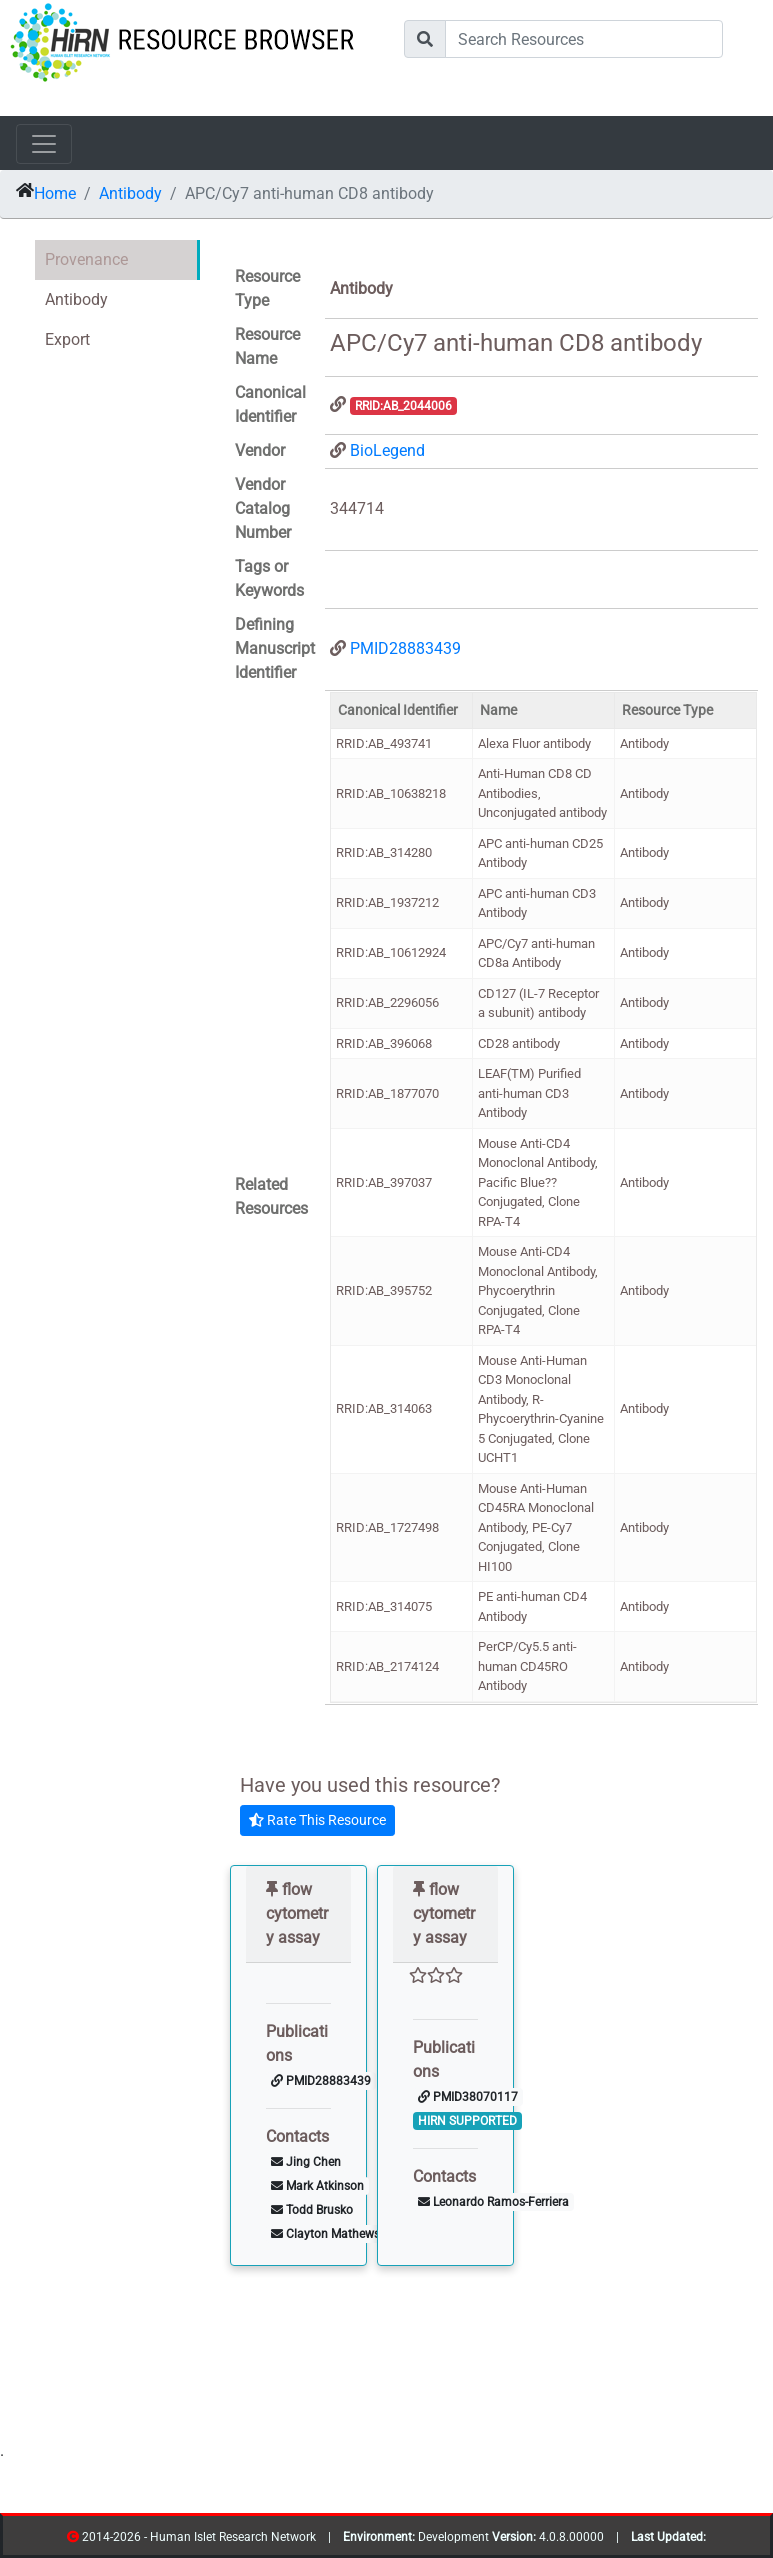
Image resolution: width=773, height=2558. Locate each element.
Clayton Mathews (325, 2234)
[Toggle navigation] (44, 144)
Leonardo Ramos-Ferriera (493, 2202)
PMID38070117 (468, 2097)
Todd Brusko (312, 2210)
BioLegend (387, 450)
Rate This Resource (317, 1820)
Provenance (86, 259)
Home (55, 193)
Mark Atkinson (317, 2186)
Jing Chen (306, 2162)
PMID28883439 (405, 648)
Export (67, 339)
